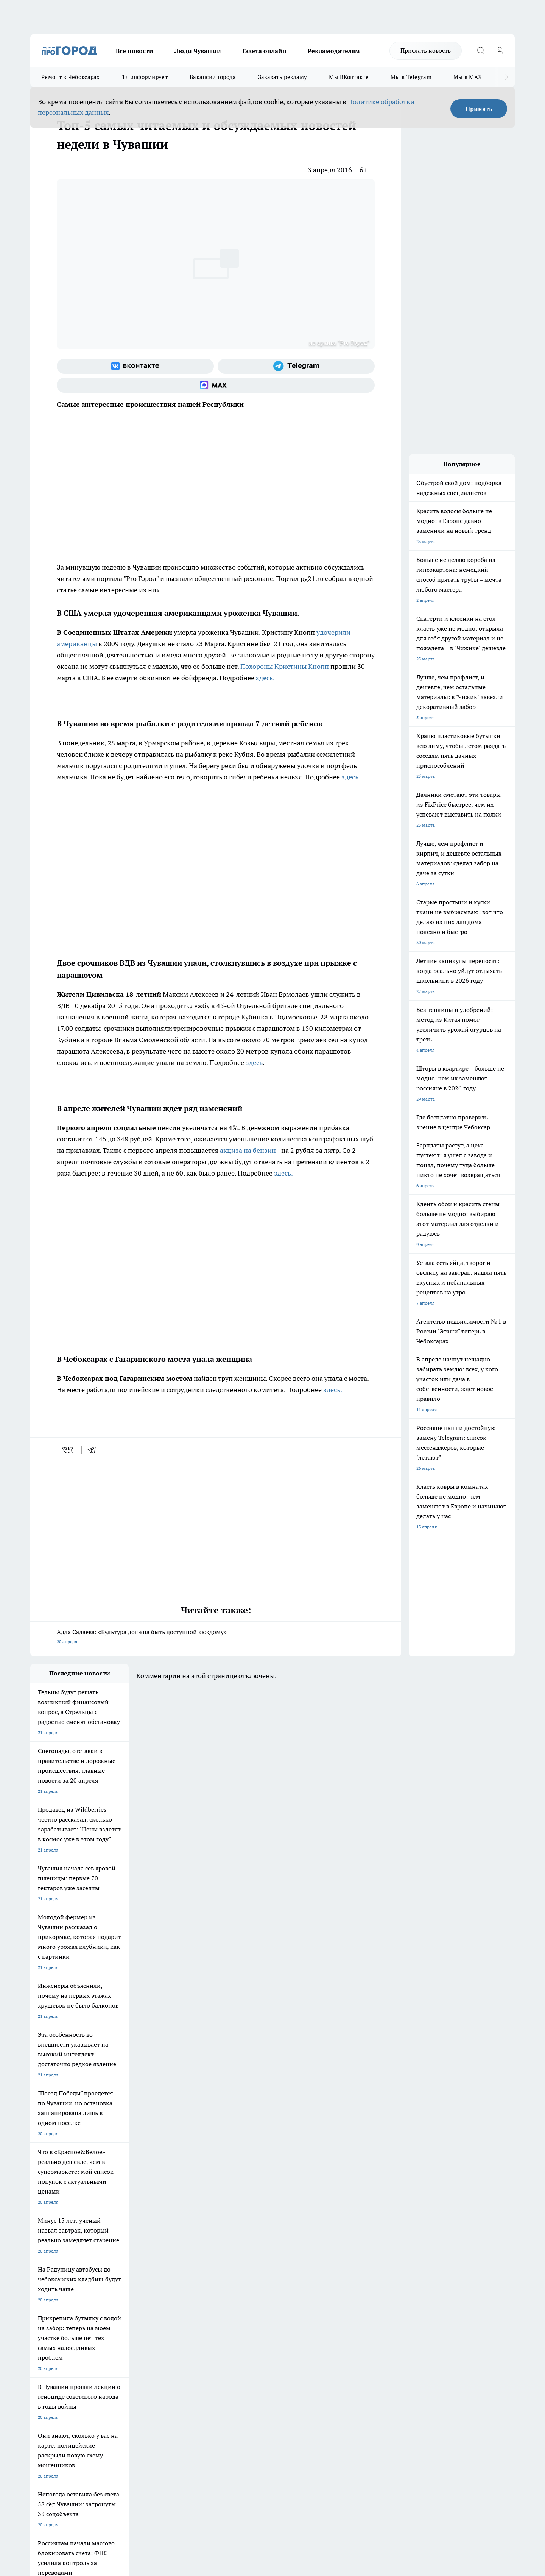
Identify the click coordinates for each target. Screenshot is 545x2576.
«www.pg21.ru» (82, 2361)
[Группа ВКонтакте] (135, 366)
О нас (132, 2326)
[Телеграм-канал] (296, 366)
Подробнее (230, 2455)
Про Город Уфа (241, 2281)
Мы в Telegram (411, 77)
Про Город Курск (113, 2281)
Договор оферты (144, 2335)
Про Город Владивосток (120, 2298)
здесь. (265, 677)
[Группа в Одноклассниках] (380, 2283)
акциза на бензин (248, 1150)
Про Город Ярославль (53, 2281)
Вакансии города (213, 77)
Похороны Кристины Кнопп (284, 666)
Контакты (232, 2326)
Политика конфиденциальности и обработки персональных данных (102, 2466)
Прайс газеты (44, 2345)
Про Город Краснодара (184, 2298)
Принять (479, 108)
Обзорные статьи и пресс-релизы (257, 2335)
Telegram (39, 2326)
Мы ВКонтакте (349, 77)
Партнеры (232, 2345)
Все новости (134, 51)
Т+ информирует (145, 77)
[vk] (68, 1450)
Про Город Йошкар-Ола (185, 2271)
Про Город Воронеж (246, 2271)
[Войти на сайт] (499, 50)
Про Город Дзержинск (53, 2298)
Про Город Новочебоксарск (59, 2271)
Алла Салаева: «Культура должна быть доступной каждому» (216, 1637)
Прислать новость (425, 50)
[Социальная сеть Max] (216, 385)
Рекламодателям (334, 51)
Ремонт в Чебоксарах (70, 77)
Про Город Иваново (311, 2271)
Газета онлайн (264, 51)
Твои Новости (110, 2271)
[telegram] (94, 1450)
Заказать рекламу (282, 77)
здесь (349, 777)
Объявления (43, 2335)
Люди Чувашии (197, 51)
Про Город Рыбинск (181, 2281)
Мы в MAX (467, 77)
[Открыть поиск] (480, 50)
